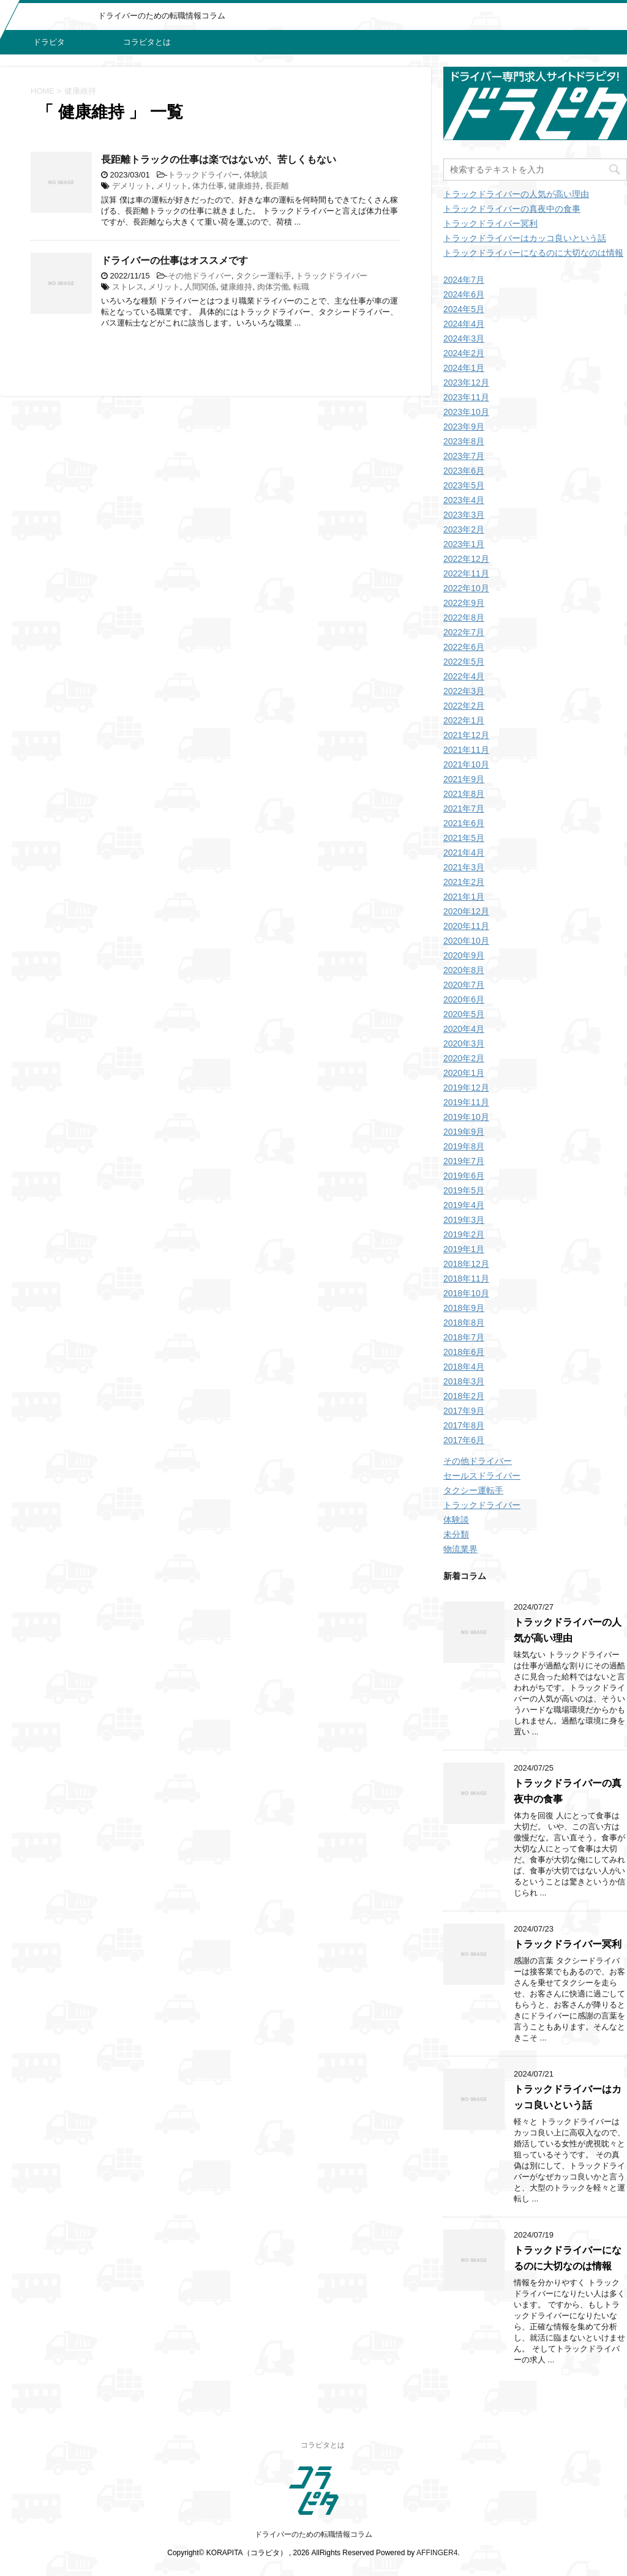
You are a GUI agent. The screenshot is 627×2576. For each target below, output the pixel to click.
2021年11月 (466, 750)
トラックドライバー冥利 (490, 223)
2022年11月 (466, 573)
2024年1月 (463, 368)
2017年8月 (463, 1425)
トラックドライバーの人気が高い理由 (516, 194)
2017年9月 (463, 1411)
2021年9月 (463, 779)
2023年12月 (466, 382)
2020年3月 (463, 1043)
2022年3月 (463, 691)
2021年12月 (466, 735)
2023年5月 (463, 485)
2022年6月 (463, 647)
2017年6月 (463, 1440)
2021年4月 (463, 852)
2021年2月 (463, 882)
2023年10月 (466, 412)
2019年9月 (463, 1132)
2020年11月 (466, 926)
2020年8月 (463, 970)
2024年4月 (463, 324)
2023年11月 (466, 397)
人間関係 (200, 286)
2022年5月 (463, 661)
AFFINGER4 (436, 2552)
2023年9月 (463, 426)
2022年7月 (463, 632)
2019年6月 (463, 1176)
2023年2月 (463, 529)
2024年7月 (463, 280)
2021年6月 (463, 823)
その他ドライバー (199, 275)
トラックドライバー (203, 174)
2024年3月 (463, 338)
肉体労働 (273, 286)
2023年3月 (463, 515)
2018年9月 (463, 1308)
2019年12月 (466, 1087)
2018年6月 (463, 1352)
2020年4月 (463, 1029)
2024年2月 (463, 353)
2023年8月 (463, 441)
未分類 (456, 1534)
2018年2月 (463, 1396)
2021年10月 (466, 764)
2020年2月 (463, 1058)
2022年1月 (463, 720)
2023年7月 (463, 456)
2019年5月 (463, 1190)
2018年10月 (466, 1293)
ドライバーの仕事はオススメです (174, 260)
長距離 (277, 185)
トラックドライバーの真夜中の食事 (511, 209)
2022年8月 (463, 617)
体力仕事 (208, 185)
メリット (172, 185)
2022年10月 (466, 588)
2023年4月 (463, 500)
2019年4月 (463, 1205)
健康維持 (244, 185)
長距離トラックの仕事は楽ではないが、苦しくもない (218, 159)
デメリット (132, 185)
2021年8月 (463, 794)
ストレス (128, 286)
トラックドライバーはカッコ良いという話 (524, 238)
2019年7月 (463, 1161)
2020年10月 (466, 941)
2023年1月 (463, 544)
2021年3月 (463, 867)
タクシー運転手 (263, 275)
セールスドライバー (481, 1475)
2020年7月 (463, 985)
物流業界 (460, 1549)
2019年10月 (466, 1117)
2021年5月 (463, 838)
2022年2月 (463, 706)
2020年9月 (463, 955)
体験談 (256, 174)
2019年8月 (463, 1146)
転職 (301, 286)
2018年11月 (466, 1278)
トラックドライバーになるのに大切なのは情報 (533, 253)
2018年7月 (463, 1337)
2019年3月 (463, 1220)
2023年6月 (463, 471)
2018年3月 (463, 1381)
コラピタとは (147, 42)
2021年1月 (463, 897)
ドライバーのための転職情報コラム (313, 2534)
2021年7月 (463, 808)
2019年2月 (463, 1234)
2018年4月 (463, 1367)
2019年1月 (463, 1249)
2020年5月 (463, 1014)
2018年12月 (466, 1264)
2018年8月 (463, 1322)
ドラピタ (49, 42)
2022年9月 (463, 603)
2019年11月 (466, 1102)
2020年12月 (466, 911)
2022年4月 (463, 676)
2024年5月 (463, 309)
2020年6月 (463, 999)
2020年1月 (463, 1073)
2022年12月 (466, 559)
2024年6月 (463, 294)
